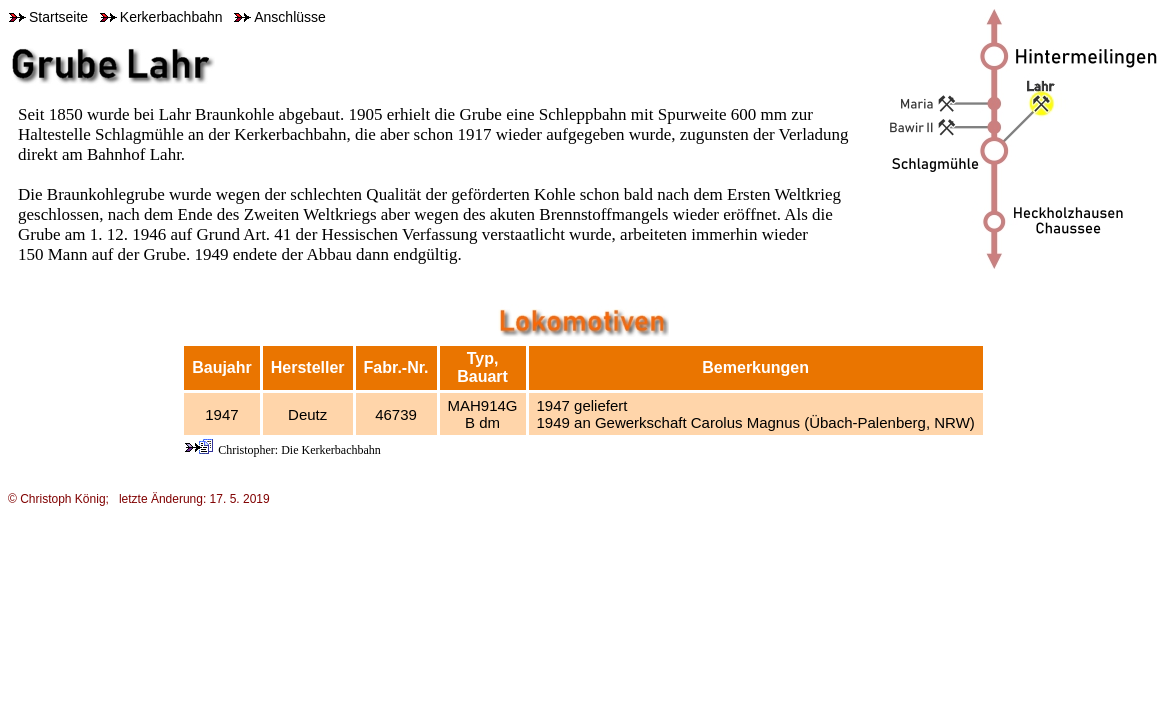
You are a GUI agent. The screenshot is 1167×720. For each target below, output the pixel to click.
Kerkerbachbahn (161, 17)
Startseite (48, 17)
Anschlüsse (280, 17)
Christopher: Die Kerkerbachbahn (299, 450)
